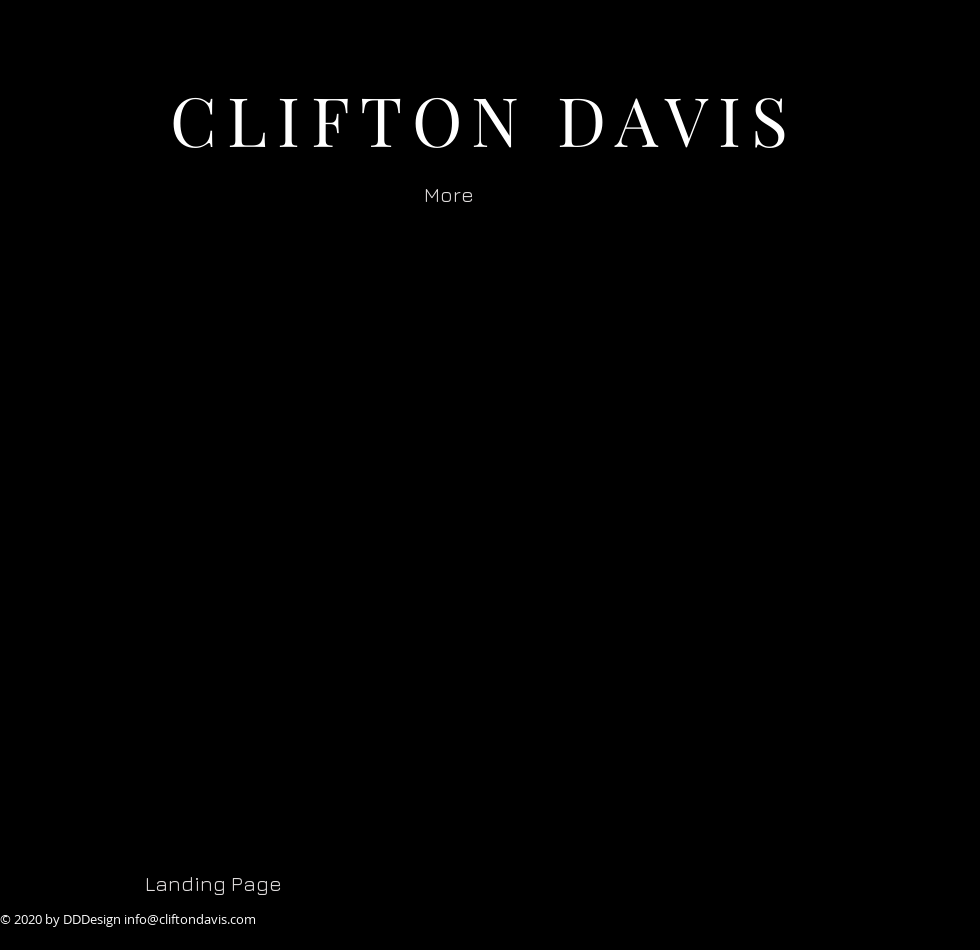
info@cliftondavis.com (190, 919)
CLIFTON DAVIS (484, 118)
